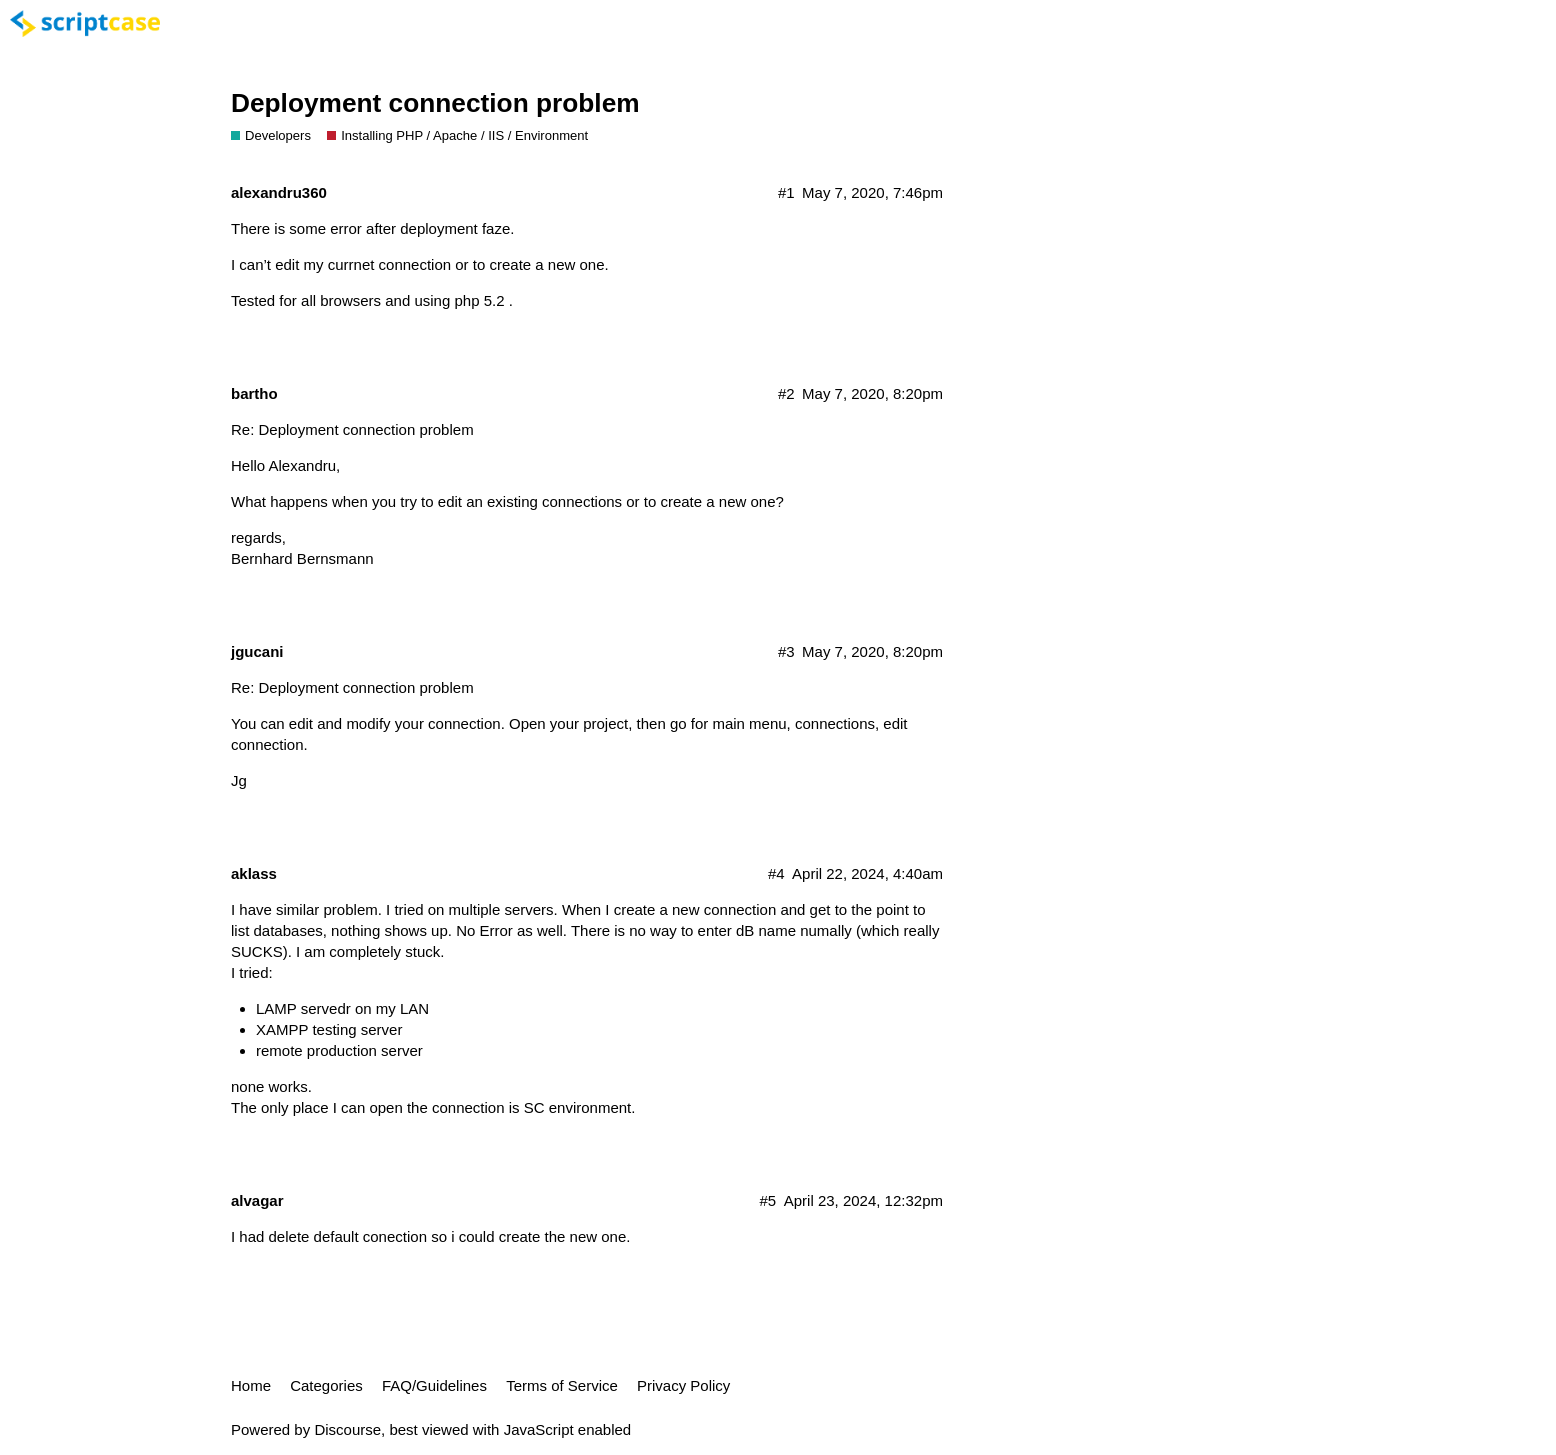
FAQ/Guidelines (434, 1385)
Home (251, 1385)
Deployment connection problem (435, 103)
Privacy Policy (683, 1385)
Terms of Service (562, 1385)
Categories (326, 1385)
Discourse (347, 1429)
